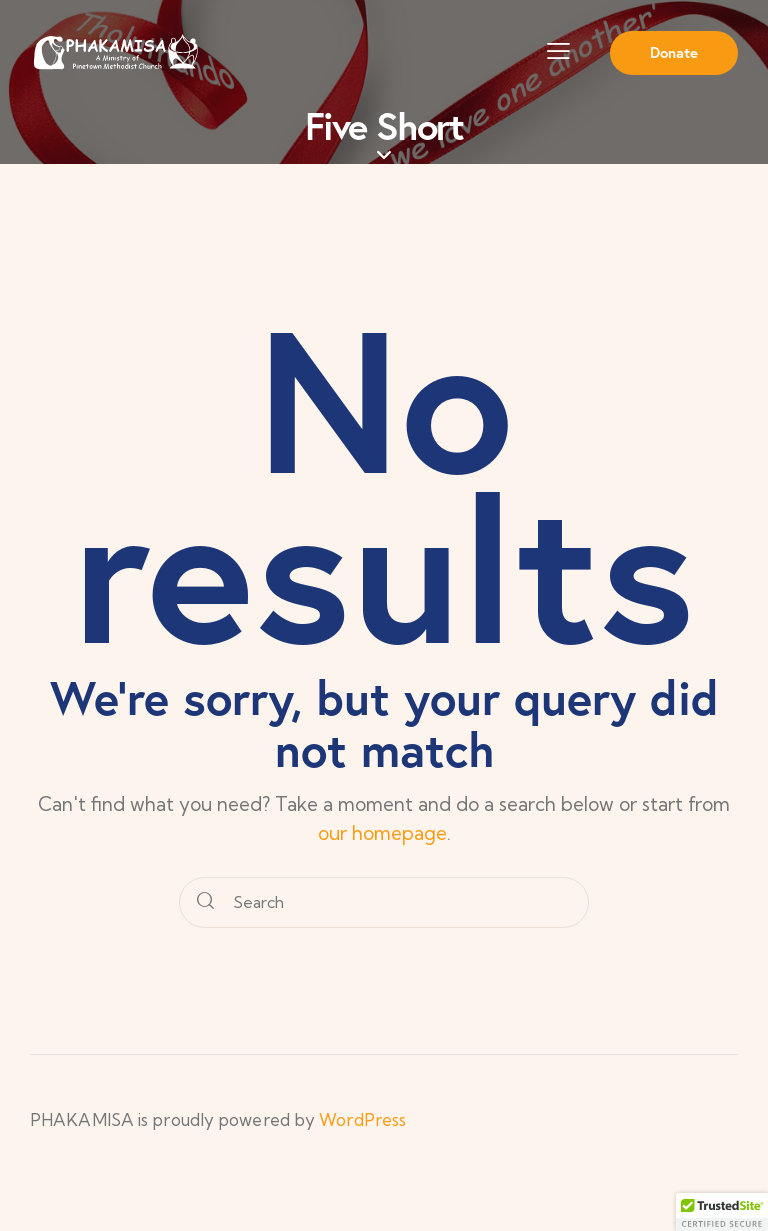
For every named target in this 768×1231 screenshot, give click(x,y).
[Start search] (205, 903)
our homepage (382, 833)
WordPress (362, 1119)
